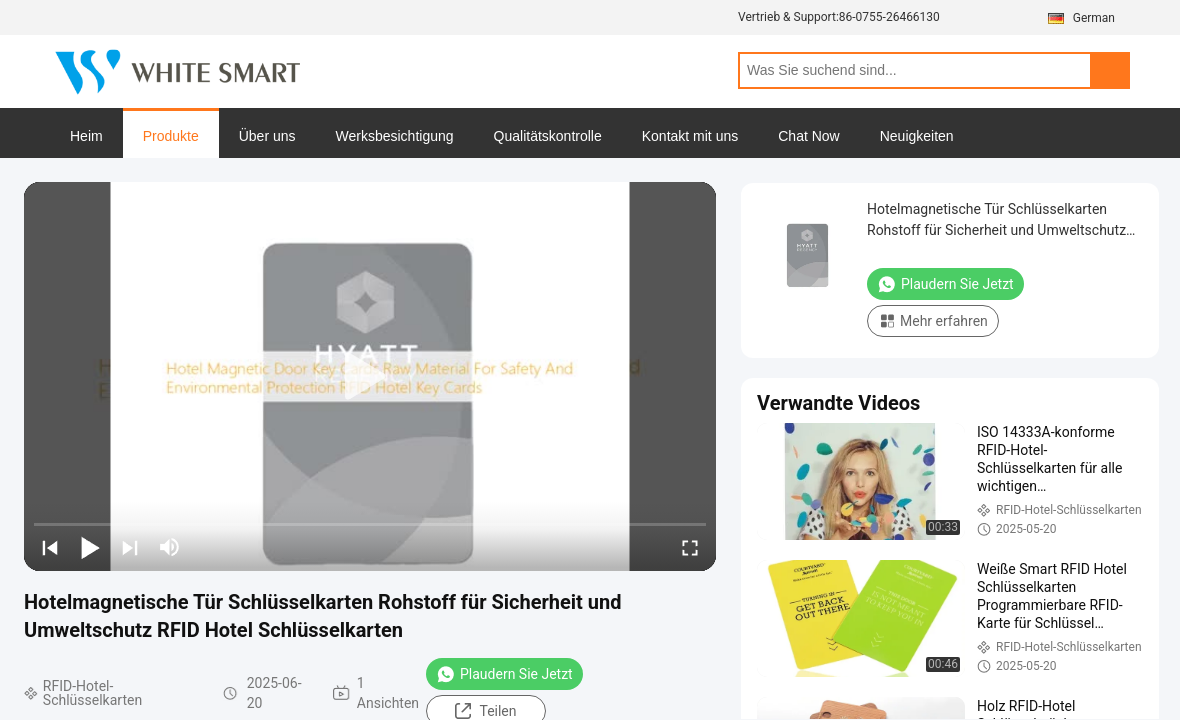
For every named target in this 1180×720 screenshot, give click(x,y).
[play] (370, 377)
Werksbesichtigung (395, 136)
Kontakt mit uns (690, 136)
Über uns (267, 136)
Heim (86, 136)
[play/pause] (90, 547)
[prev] (50, 547)
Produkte (171, 136)
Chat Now (808, 136)
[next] (130, 547)
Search (1110, 70)
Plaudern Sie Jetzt (504, 674)
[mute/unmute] (170, 547)
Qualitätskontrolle (548, 136)
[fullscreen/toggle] (690, 547)
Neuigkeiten (917, 136)
